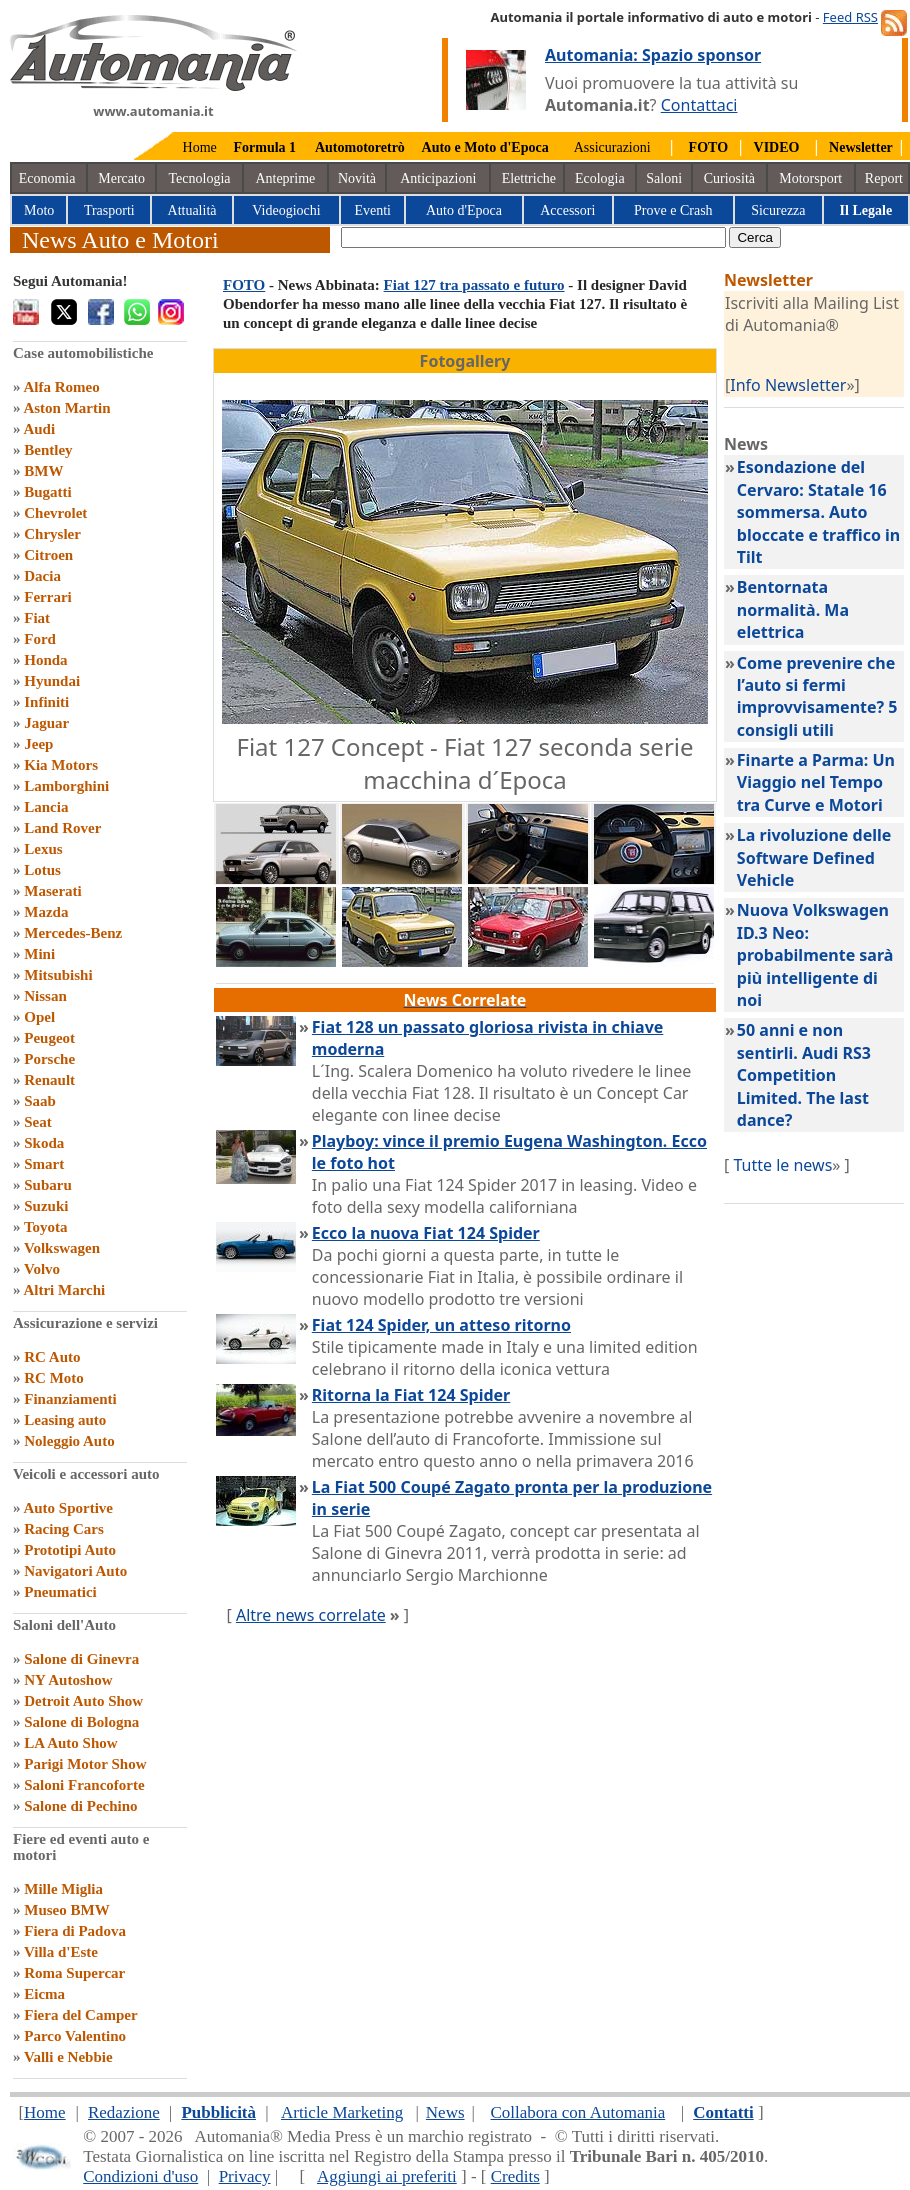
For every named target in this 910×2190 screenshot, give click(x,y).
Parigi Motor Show (85, 1764)
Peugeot (49, 1038)
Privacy (245, 2176)
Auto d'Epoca (464, 210)
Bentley (48, 450)
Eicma (44, 1994)
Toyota (46, 1227)
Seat (38, 1122)
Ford (40, 639)
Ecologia (600, 178)
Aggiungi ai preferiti (387, 2176)
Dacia (42, 576)
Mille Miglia (63, 1889)
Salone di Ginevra (81, 1659)
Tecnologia (200, 178)
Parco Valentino (75, 2036)
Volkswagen (62, 1248)
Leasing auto (65, 1420)
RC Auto (52, 1357)
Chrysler (52, 534)
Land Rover (62, 828)
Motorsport (810, 178)
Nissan (45, 996)
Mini (39, 954)
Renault (49, 1080)
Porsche (49, 1059)
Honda (45, 660)
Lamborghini (66, 786)
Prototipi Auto (70, 1550)
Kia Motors (61, 765)
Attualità (192, 210)
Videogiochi (286, 210)
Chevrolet (55, 513)
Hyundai (52, 681)
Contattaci (699, 105)
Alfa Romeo (61, 387)
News (445, 2112)
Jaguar (46, 723)
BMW (43, 471)
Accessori (567, 210)
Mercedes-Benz (73, 933)
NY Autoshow (68, 1680)
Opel (39, 1017)
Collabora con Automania (578, 2112)
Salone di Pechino (80, 1806)
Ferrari (47, 597)
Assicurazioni (612, 147)
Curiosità (729, 178)
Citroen (48, 555)
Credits (515, 2176)
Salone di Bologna (81, 1722)
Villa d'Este (61, 1952)
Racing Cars (64, 1529)
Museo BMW (66, 1910)
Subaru (48, 1185)
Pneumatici (60, 1592)
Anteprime (285, 178)
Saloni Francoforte (84, 1785)
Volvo (42, 1269)
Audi (39, 429)
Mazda (46, 912)
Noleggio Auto (69, 1441)
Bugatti (48, 492)
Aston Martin (66, 408)
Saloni (664, 178)
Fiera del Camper (80, 2015)
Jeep (38, 744)
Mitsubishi (58, 975)
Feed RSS (850, 17)
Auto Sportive (68, 1508)
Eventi (372, 210)
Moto (39, 210)
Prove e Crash (673, 210)
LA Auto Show (70, 1743)
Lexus (43, 849)
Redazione (124, 2112)
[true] (533, 237)
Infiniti (46, 702)
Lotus (42, 870)
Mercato (121, 178)
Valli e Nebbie (68, 2057)
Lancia (46, 807)
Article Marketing (342, 2112)
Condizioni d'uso (140, 2176)
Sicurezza (778, 210)
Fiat (37, 618)
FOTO (244, 285)
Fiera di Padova (75, 1931)
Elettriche (529, 178)
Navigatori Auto (75, 1571)
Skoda (44, 1143)
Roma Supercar (74, 1973)
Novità (357, 178)
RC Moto (54, 1378)
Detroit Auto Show (83, 1701)
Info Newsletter (788, 385)
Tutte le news (782, 1165)
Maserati (52, 891)
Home (200, 147)
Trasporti (109, 210)
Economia (47, 178)
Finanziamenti (70, 1399)
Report (884, 178)
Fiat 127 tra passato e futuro (474, 285)
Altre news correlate (311, 1615)
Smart (44, 1164)
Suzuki (46, 1206)
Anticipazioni (438, 178)
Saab (40, 1101)
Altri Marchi (64, 1290)
